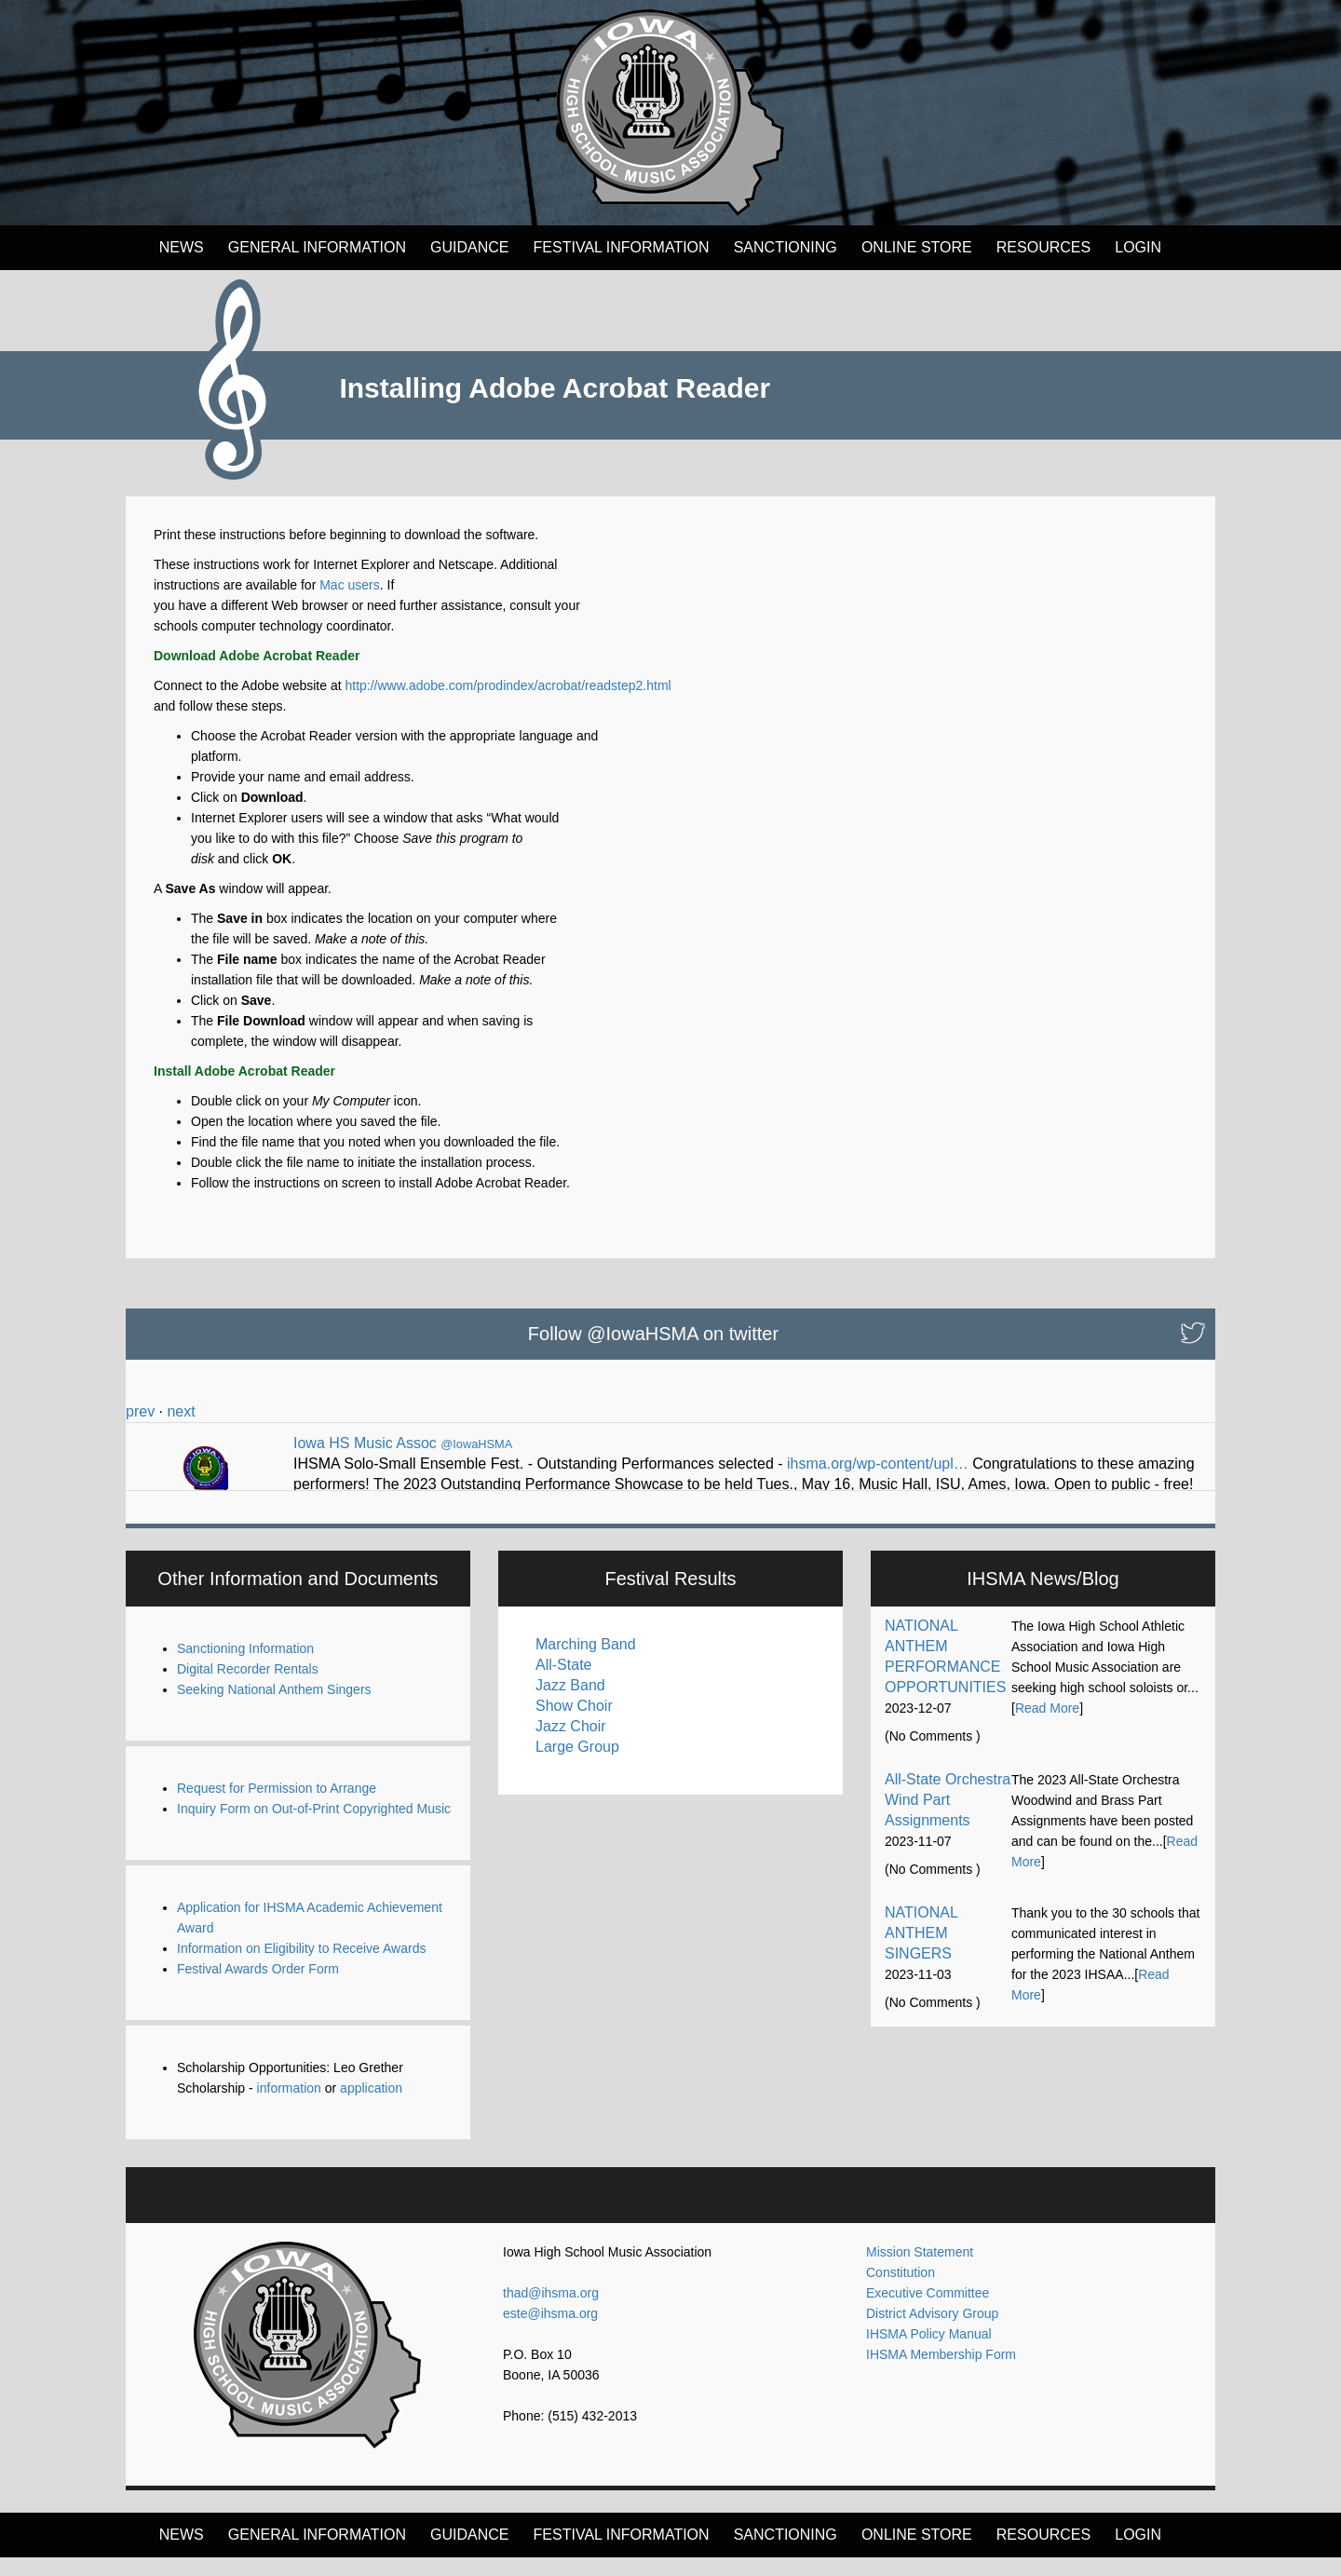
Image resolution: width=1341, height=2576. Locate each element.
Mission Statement (919, 2270)
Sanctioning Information (245, 1667)
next (181, 1411)
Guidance (469, 247)
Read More (1047, 1726)
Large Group (577, 1765)
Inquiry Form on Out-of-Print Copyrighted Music (314, 1827)
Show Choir (574, 1724)
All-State (563, 1683)
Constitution (900, 2291)
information (289, 2106)
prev (140, 1411)
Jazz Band (570, 1704)
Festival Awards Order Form (258, 1987)
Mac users (349, 584)
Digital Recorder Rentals (247, 1687)
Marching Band (585, 1663)
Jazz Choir (570, 1745)
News (181, 247)
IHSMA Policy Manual (929, 2352)
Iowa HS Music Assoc (365, 1443)
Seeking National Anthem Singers (274, 1708)
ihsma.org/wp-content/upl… (877, 1463)
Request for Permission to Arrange (276, 1806)
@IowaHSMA (476, 1444)
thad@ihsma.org (551, 2311)
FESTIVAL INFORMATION (622, 247)
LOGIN (1138, 247)
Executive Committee (927, 2311)
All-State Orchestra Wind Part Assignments (947, 1818)
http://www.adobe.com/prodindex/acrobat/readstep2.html (507, 685)
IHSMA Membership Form (941, 2373)
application (371, 2106)
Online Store (916, 247)
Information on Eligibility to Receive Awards (301, 1966)
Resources (1043, 247)
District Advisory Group (932, 2332)
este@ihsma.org (550, 2332)
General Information (317, 247)
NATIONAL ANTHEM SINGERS (921, 1951)
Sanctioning (785, 247)
